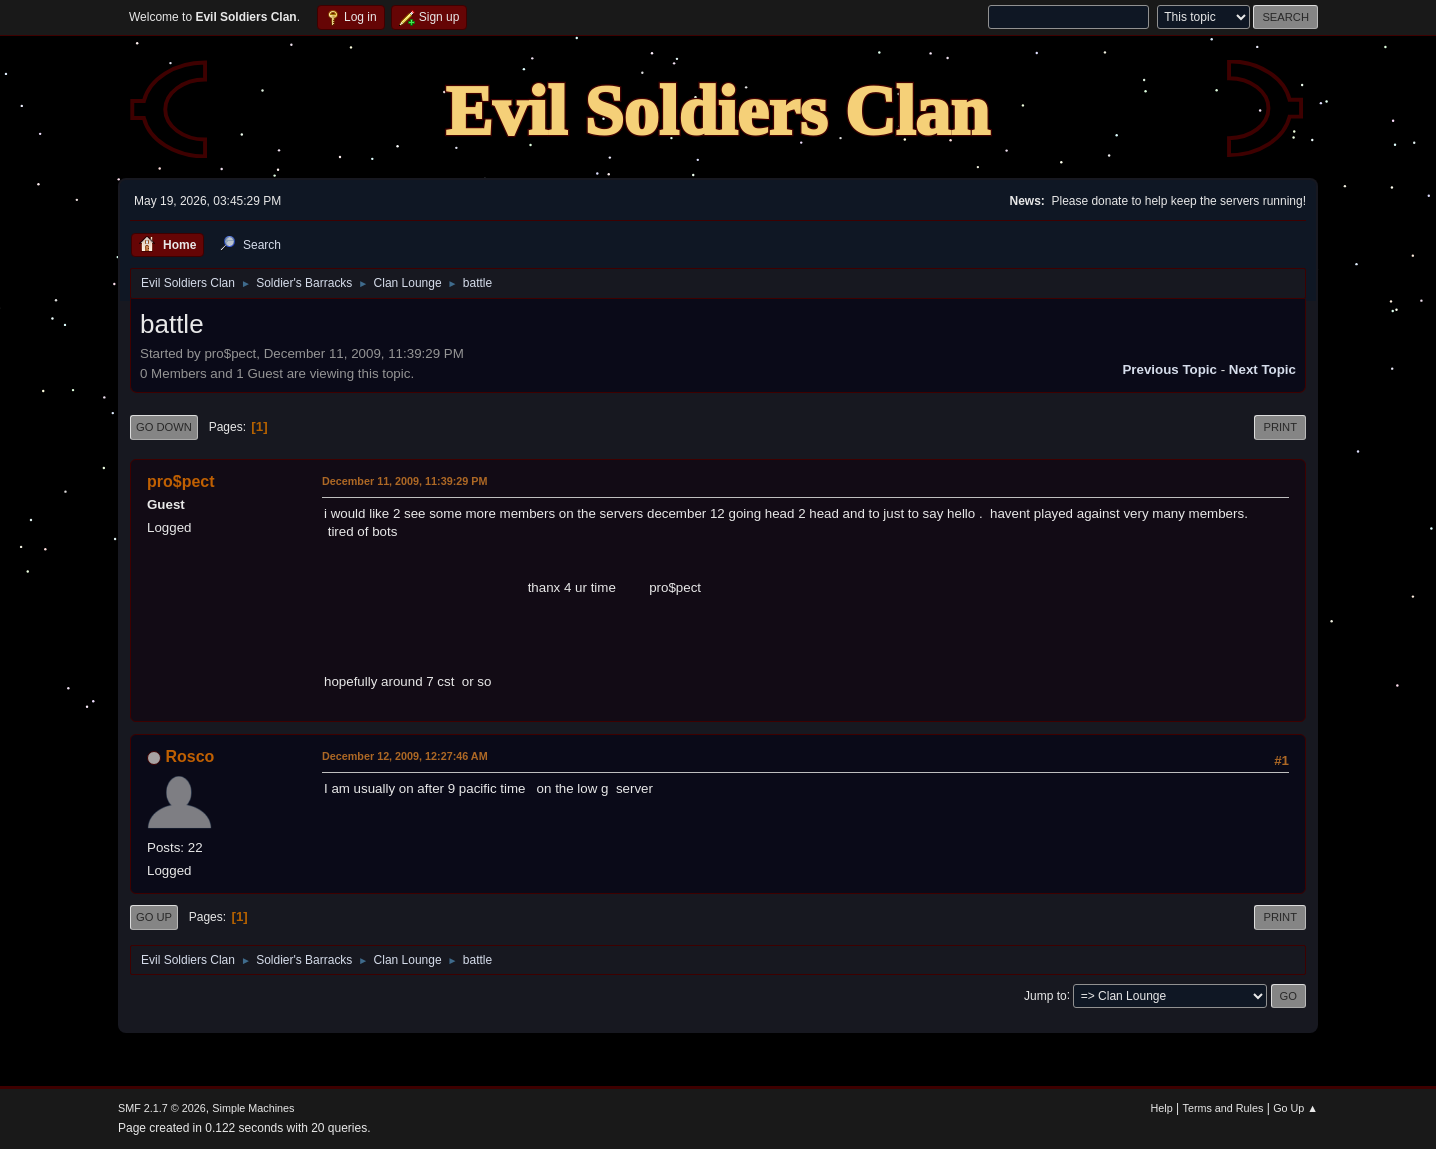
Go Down (164, 427)
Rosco (189, 756)
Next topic (1262, 369)
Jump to (1045, 995)
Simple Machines (253, 1108)
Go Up (154, 917)
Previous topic (1169, 369)
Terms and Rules (1223, 1108)
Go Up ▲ (1295, 1108)
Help (1162, 1108)
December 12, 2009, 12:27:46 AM (405, 756)
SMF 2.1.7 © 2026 (162, 1108)
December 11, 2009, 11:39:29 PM (404, 481)
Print (1280, 427)
